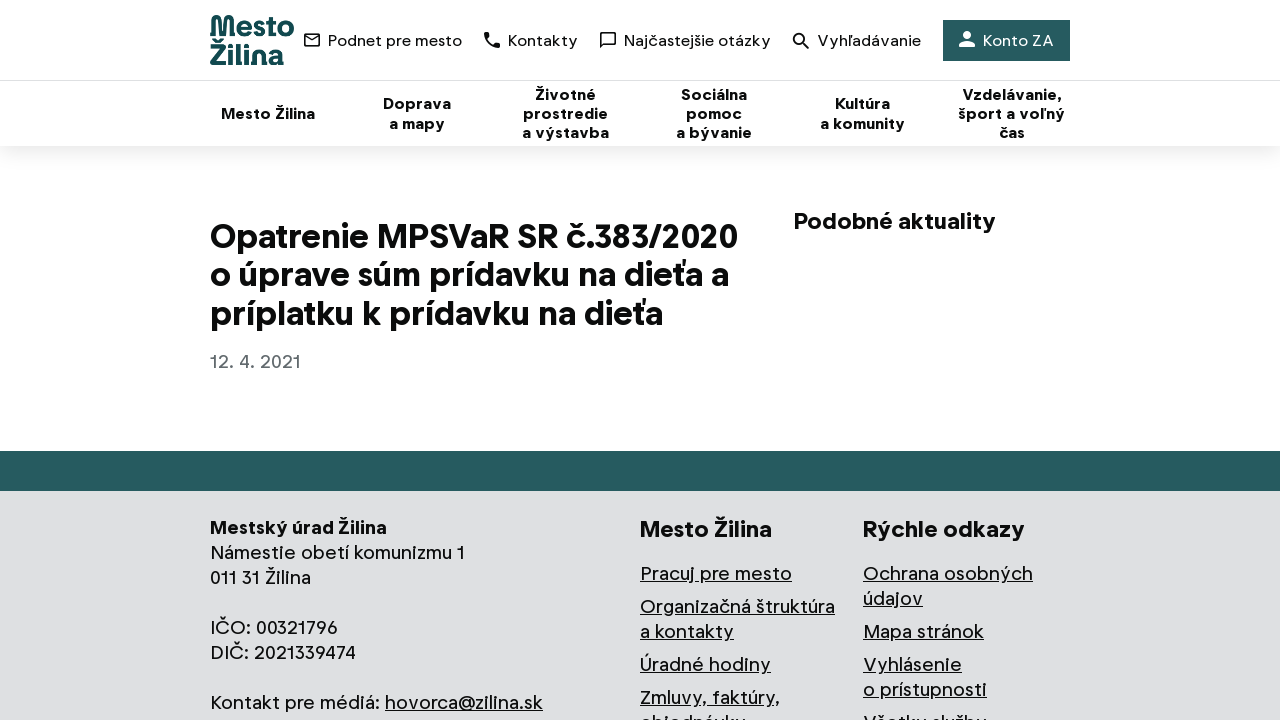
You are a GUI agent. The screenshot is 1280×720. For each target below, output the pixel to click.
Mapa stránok (923, 631)
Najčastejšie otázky (685, 40)
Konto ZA (1006, 40)
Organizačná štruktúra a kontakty (737, 619)
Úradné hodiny (705, 664)
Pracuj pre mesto (716, 573)
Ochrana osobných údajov (948, 586)
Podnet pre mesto (383, 40)
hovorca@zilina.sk (464, 702)
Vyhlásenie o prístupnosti (925, 677)
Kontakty (531, 40)
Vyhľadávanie (857, 42)
